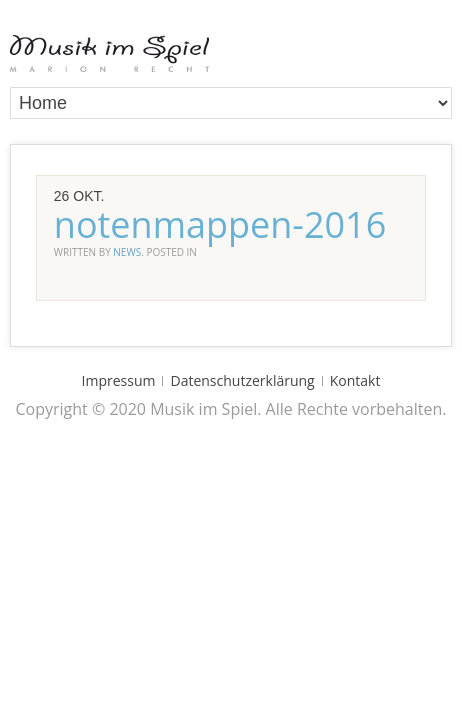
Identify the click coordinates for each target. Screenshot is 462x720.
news (127, 252)
